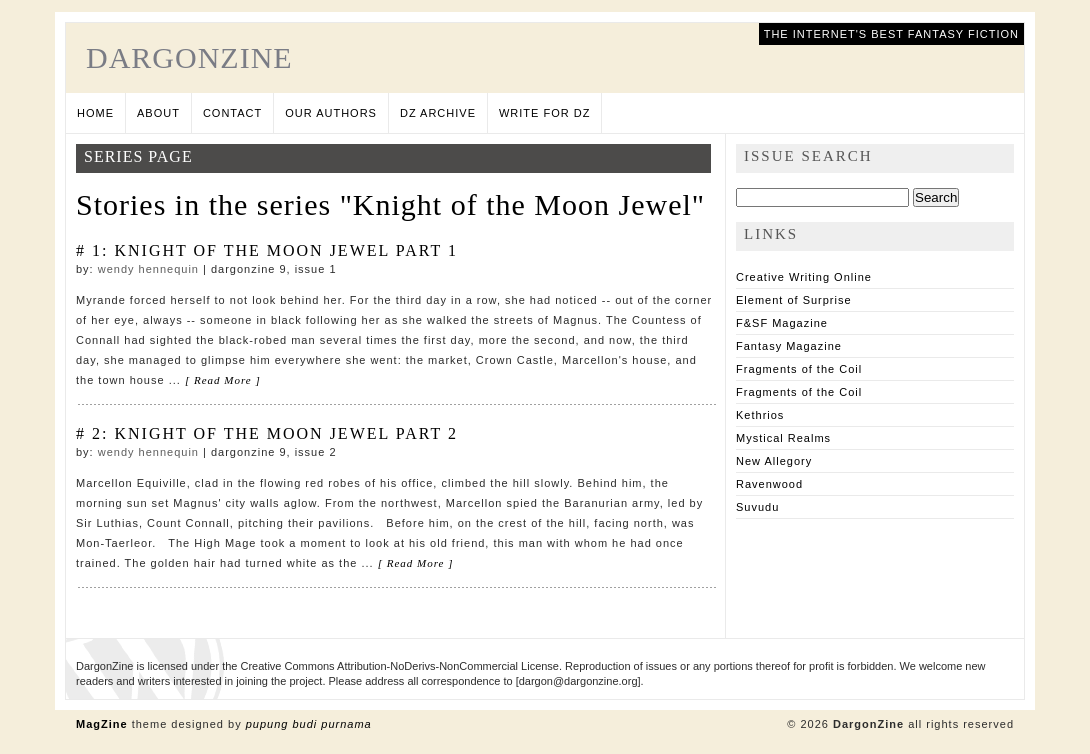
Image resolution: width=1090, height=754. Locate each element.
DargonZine (189, 57)
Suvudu (757, 507)
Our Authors (331, 113)
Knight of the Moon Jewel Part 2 (285, 433)
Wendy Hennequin (148, 269)
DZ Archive (438, 113)
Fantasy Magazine (789, 346)
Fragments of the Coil (799, 369)
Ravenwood (769, 484)
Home (95, 113)
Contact (232, 113)
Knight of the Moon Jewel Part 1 (285, 250)
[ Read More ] (223, 380)
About (158, 113)
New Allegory (774, 461)
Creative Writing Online (804, 277)
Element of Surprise (794, 300)
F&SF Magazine (782, 323)
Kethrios (760, 415)
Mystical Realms (783, 438)
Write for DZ (544, 113)
